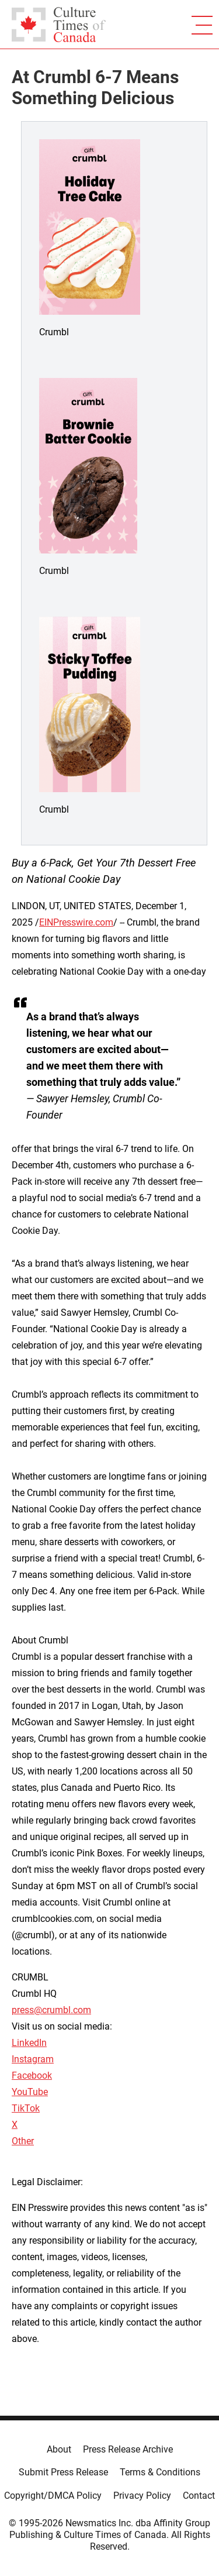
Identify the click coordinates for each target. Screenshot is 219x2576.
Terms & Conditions (160, 2472)
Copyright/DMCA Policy (53, 2495)
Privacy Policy (142, 2495)
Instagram (33, 2059)
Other (23, 2141)
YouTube (30, 2091)
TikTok (26, 2108)
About (59, 2449)
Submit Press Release (63, 2472)
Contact (199, 2495)
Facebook (32, 2075)
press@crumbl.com (51, 2010)
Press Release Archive (128, 2449)
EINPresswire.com (76, 922)
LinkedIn (29, 2042)
